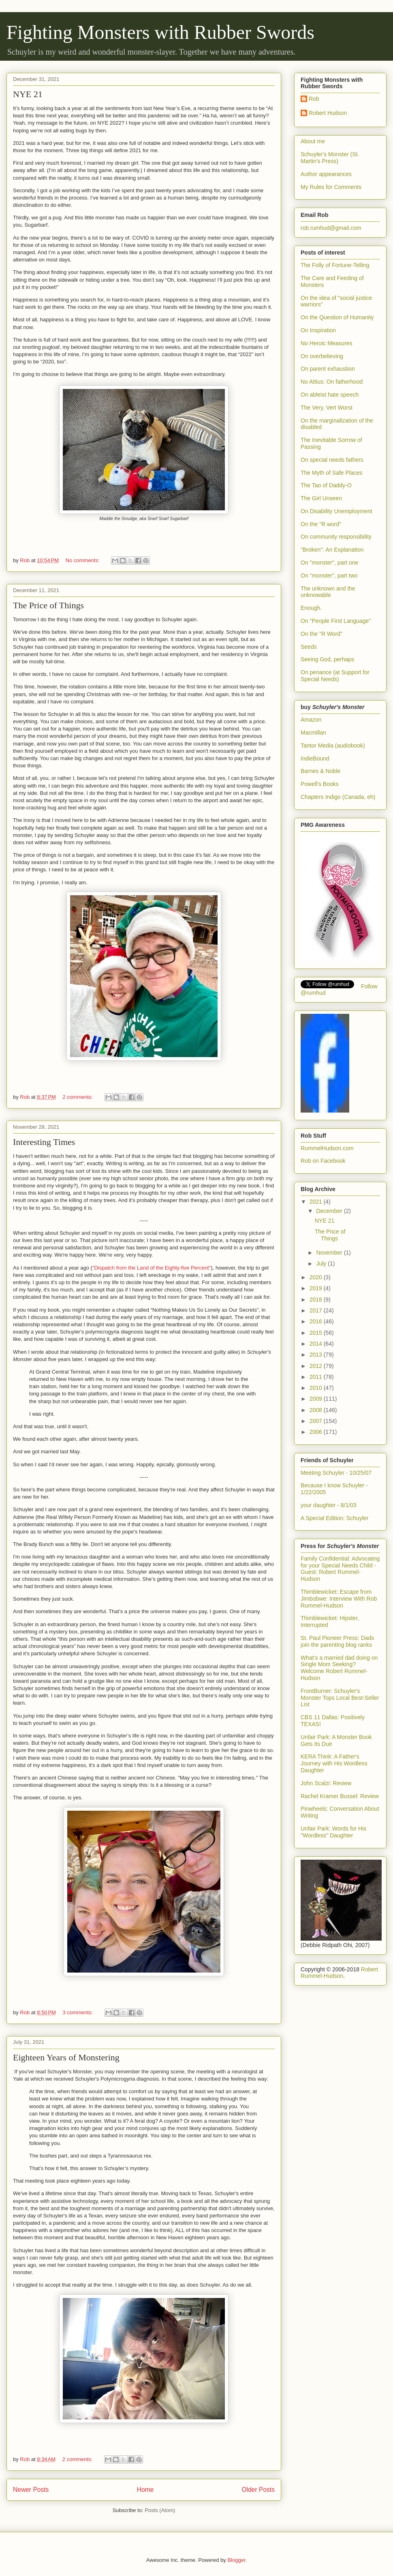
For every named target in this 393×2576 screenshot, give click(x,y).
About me (313, 141)
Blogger (236, 2560)
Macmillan (313, 732)
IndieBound (315, 758)
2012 (317, 1366)
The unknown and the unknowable (328, 592)
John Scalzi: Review (326, 1783)
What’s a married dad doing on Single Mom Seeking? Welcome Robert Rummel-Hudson (339, 1667)
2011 (317, 1377)
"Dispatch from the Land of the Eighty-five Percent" (151, 1268)
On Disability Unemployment (336, 511)
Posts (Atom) (160, 2510)
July (322, 1263)
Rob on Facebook (323, 1160)
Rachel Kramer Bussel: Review (340, 1796)
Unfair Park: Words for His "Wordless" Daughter (333, 1832)
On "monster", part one (329, 562)
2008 (317, 1410)
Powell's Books (320, 784)
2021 (317, 1201)
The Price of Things (48, 605)
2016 (317, 1321)
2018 (317, 1299)
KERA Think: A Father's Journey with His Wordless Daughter (334, 1763)
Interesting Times (44, 1142)
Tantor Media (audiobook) (333, 745)
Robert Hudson (328, 113)
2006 (317, 1432)
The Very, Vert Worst (326, 407)
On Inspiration (318, 330)
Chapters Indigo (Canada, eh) (338, 797)
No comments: (83, 560)
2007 (317, 1421)
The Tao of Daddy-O (326, 485)
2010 (317, 1388)
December (330, 1211)
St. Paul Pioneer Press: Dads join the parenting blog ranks (337, 1641)
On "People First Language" (336, 621)
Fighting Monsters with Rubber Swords (160, 32)
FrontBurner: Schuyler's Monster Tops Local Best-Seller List (340, 1698)
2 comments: (78, 1097)
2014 (317, 1343)
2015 (317, 1332)
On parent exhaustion (328, 368)
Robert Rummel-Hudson (339, 1972)
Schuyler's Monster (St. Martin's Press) (330, 157)
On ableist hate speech (330, 394)
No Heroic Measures (326, 343)
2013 (317, 1354)
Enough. (311, 608)
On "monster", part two (329, 575)
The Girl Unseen (321, 498)
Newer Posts (31, 2489)
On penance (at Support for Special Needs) (335, 675)
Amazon (311, 719)
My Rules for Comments (331, 187)
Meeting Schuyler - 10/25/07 (336, 1473)
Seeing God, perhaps (327, 659)
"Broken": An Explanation (332, 549)
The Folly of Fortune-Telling (335, 265)
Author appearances (326, 174)
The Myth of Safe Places (332, 472)
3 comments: (78, 2012)
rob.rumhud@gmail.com (331, 228)
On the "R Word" (321, 634)
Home (145, 2489)
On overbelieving (322, 356)
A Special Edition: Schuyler (334, 1518)
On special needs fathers (332, 460)
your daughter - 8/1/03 (329, 1505)
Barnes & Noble (320, 771)
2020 (317, 1277)
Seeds (309, 646)
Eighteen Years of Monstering (66, 2057)
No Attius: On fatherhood (332, 381)
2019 (317, 1288)
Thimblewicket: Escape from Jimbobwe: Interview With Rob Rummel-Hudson (339, 1598)
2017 (317, 1310)
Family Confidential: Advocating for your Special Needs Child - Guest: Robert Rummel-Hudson (340, 1568)
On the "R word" (321, 524)
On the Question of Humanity (337, 317)
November (330, 1252)
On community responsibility (336, 536)
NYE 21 (28, 94)
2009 (317, 1398)
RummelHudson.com (327, 1148)
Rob (314, 99)
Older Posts (258, 2489)
